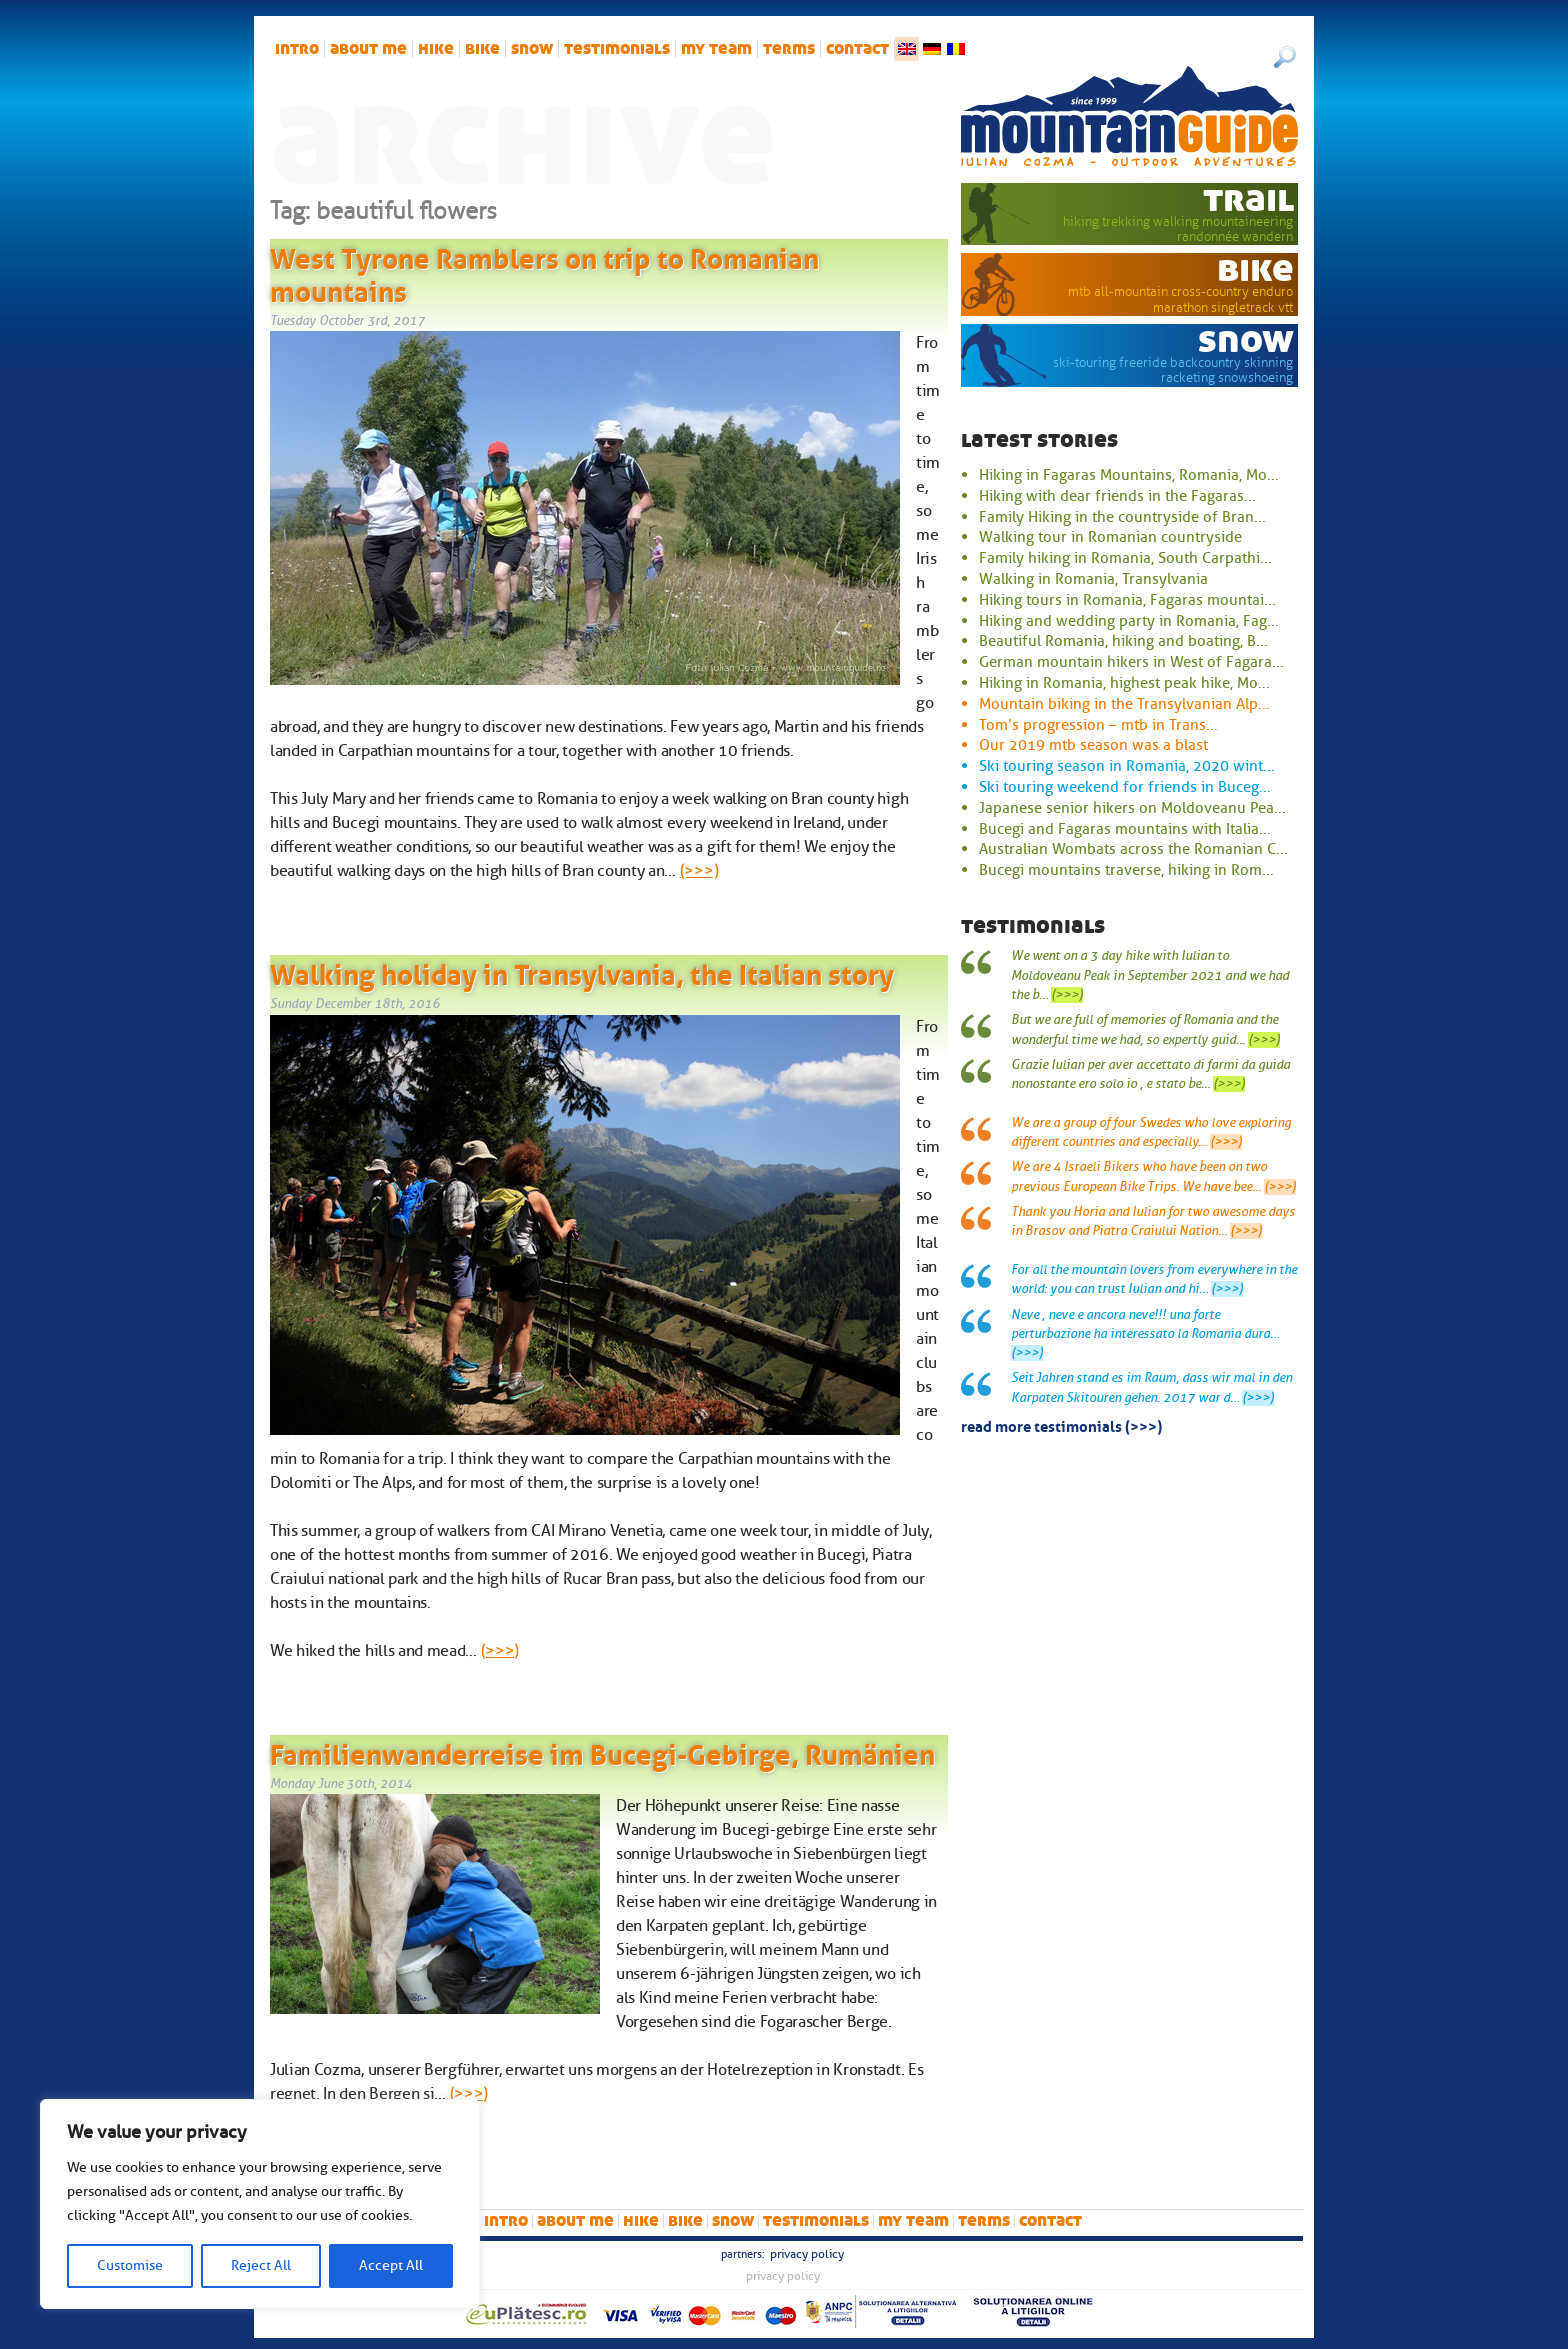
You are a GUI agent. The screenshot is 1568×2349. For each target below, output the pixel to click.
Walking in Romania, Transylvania (1093, 579)
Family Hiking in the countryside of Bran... (1122, 517)
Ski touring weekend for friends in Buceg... (1125, 787)
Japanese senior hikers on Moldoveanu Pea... (1132, 808)
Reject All (261, 2265)
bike (482, 49)
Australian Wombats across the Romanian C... (1133, 849)
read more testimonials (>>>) (1061, 1425)
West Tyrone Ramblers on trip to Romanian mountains (544, 272)
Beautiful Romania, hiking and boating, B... (1123, 641)
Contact (857, 49)
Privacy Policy (807, 2254)
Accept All (391, 2265)
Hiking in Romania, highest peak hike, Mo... (1124, 683)
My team (716, 49)
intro (297, 49)
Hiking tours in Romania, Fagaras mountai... (1127, 600)
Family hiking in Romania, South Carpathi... (1125, 558)
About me (368, 49)
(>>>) (699, 871)
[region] (260, 2204)
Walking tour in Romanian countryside (1110, 537)
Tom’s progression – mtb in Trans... (1098, 725)
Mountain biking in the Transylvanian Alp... (1124, 704)
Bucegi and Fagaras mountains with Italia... (1125, 829)
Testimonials (617, 49)
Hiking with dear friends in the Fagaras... (1117, 496)
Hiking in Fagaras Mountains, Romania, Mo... (1129, 475)
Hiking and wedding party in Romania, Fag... (1129, 621)
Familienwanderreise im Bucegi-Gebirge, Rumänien (602, 1751)
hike (436, 49)
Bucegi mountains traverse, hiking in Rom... (1126, 870)
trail (1248, 199)
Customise (130, 2265)
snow (532, 49)
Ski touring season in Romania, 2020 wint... (1127, 766)
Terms (789, 49)
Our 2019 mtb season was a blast (1093, 745)
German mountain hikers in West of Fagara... (1131, 662)
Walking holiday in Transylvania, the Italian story (582, 971)
